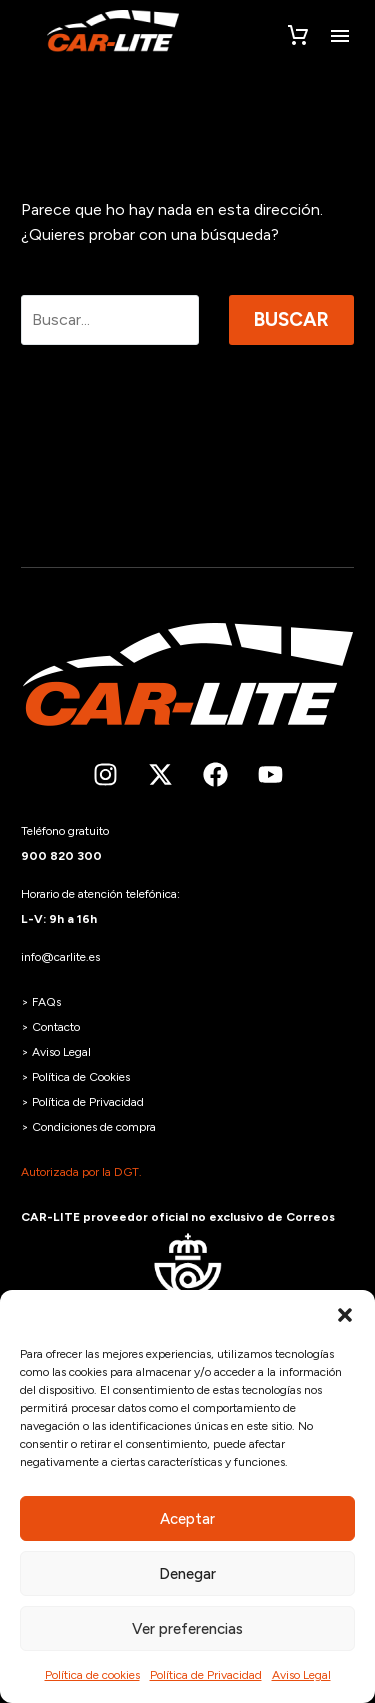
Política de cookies (92, 1675)
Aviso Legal (301, 1675)
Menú (340, 36)
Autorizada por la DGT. (81, 1172)
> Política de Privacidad (82, 1102)
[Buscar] (110, 320)
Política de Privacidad (206, 1675)
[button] (345, 1315)
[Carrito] (298, 36)
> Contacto (50, 1027)
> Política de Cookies (75, 1077)
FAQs (46, 1002)
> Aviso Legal (56, 1052)
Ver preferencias (187, 1629)
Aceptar (187, 1519)
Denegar (187, 1574)
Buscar (291, 319)
